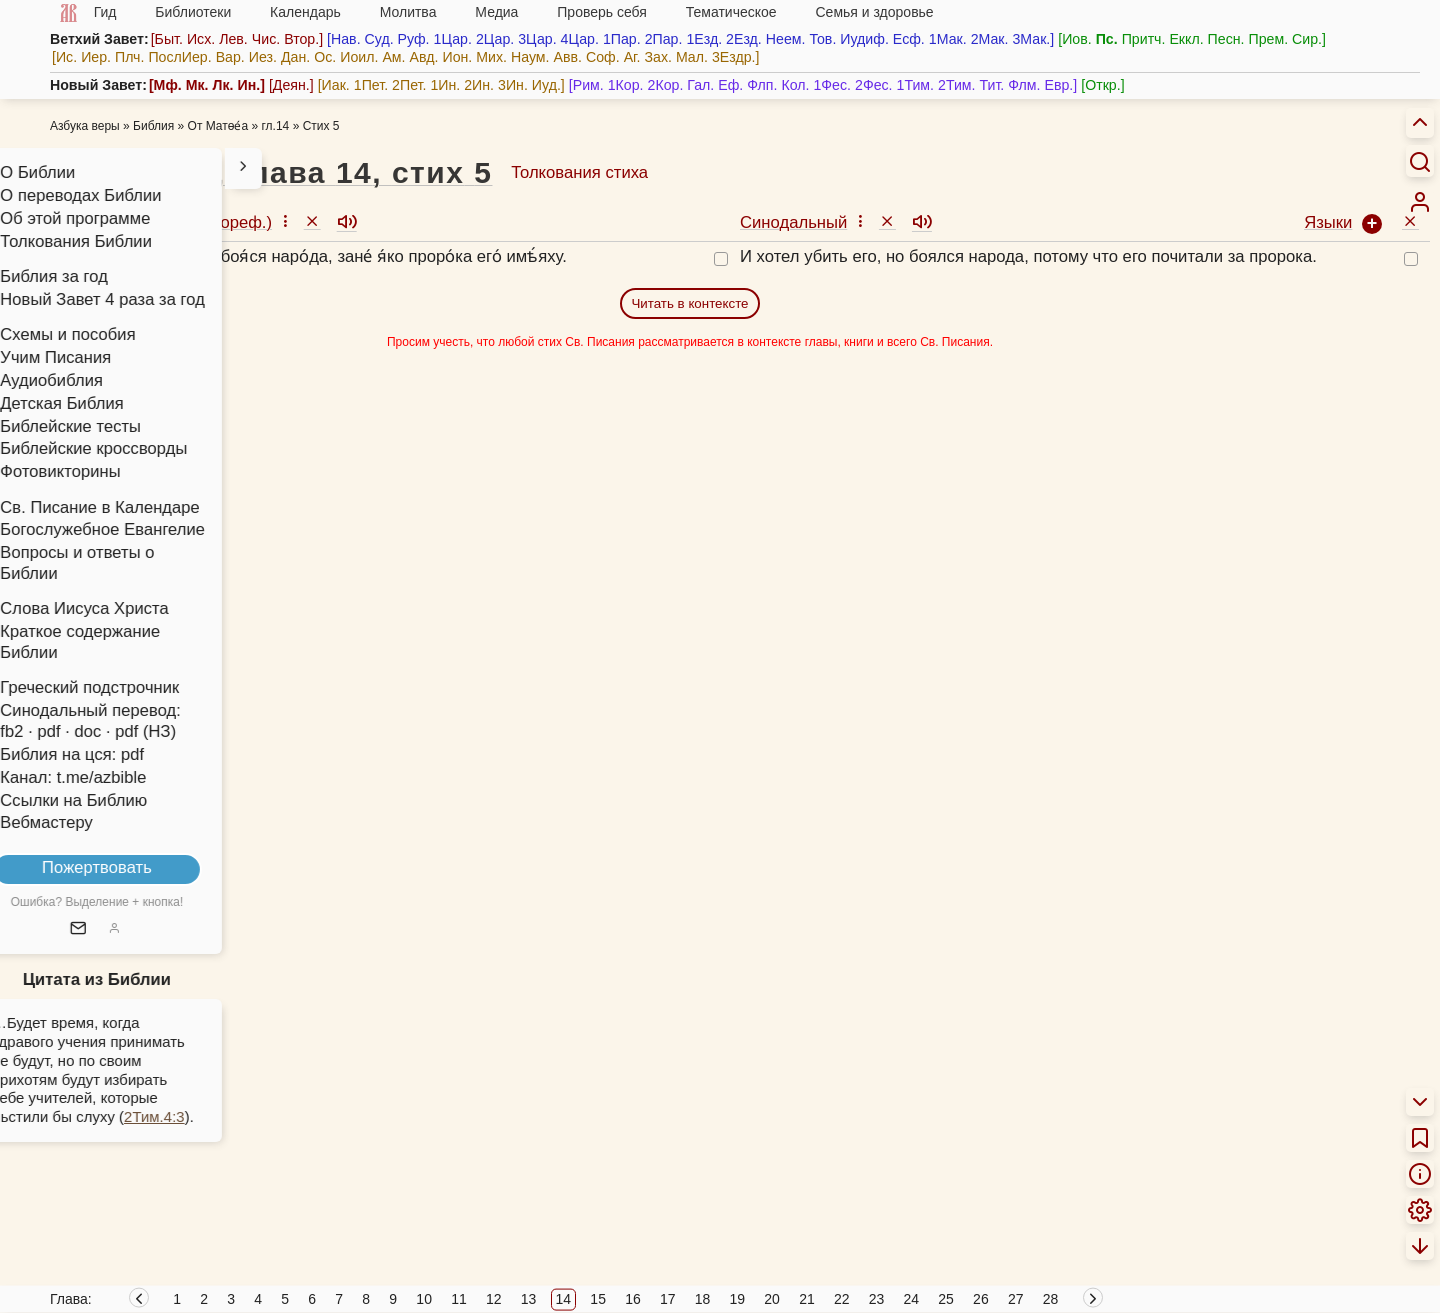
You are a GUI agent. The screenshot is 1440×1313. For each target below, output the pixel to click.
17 (668, 1299)
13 (529, 1299)
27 (1016, 1299)
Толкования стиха (579, 172)
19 (738, 1299)
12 (494, 1299)
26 (981, 1299)
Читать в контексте (689, 303)
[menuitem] (1420, 202)
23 (877, 1299)
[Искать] (1420, 161)
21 (807, 1299)
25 (946, 1299)
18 (703, 1299)
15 (598, 1299)
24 (912, 1299)
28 (1051, 1299)
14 (564, 1299)
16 (633, 1299)
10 (424, 1299)
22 (842, 1299)
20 (772, 1299)
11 (459, 1299)
